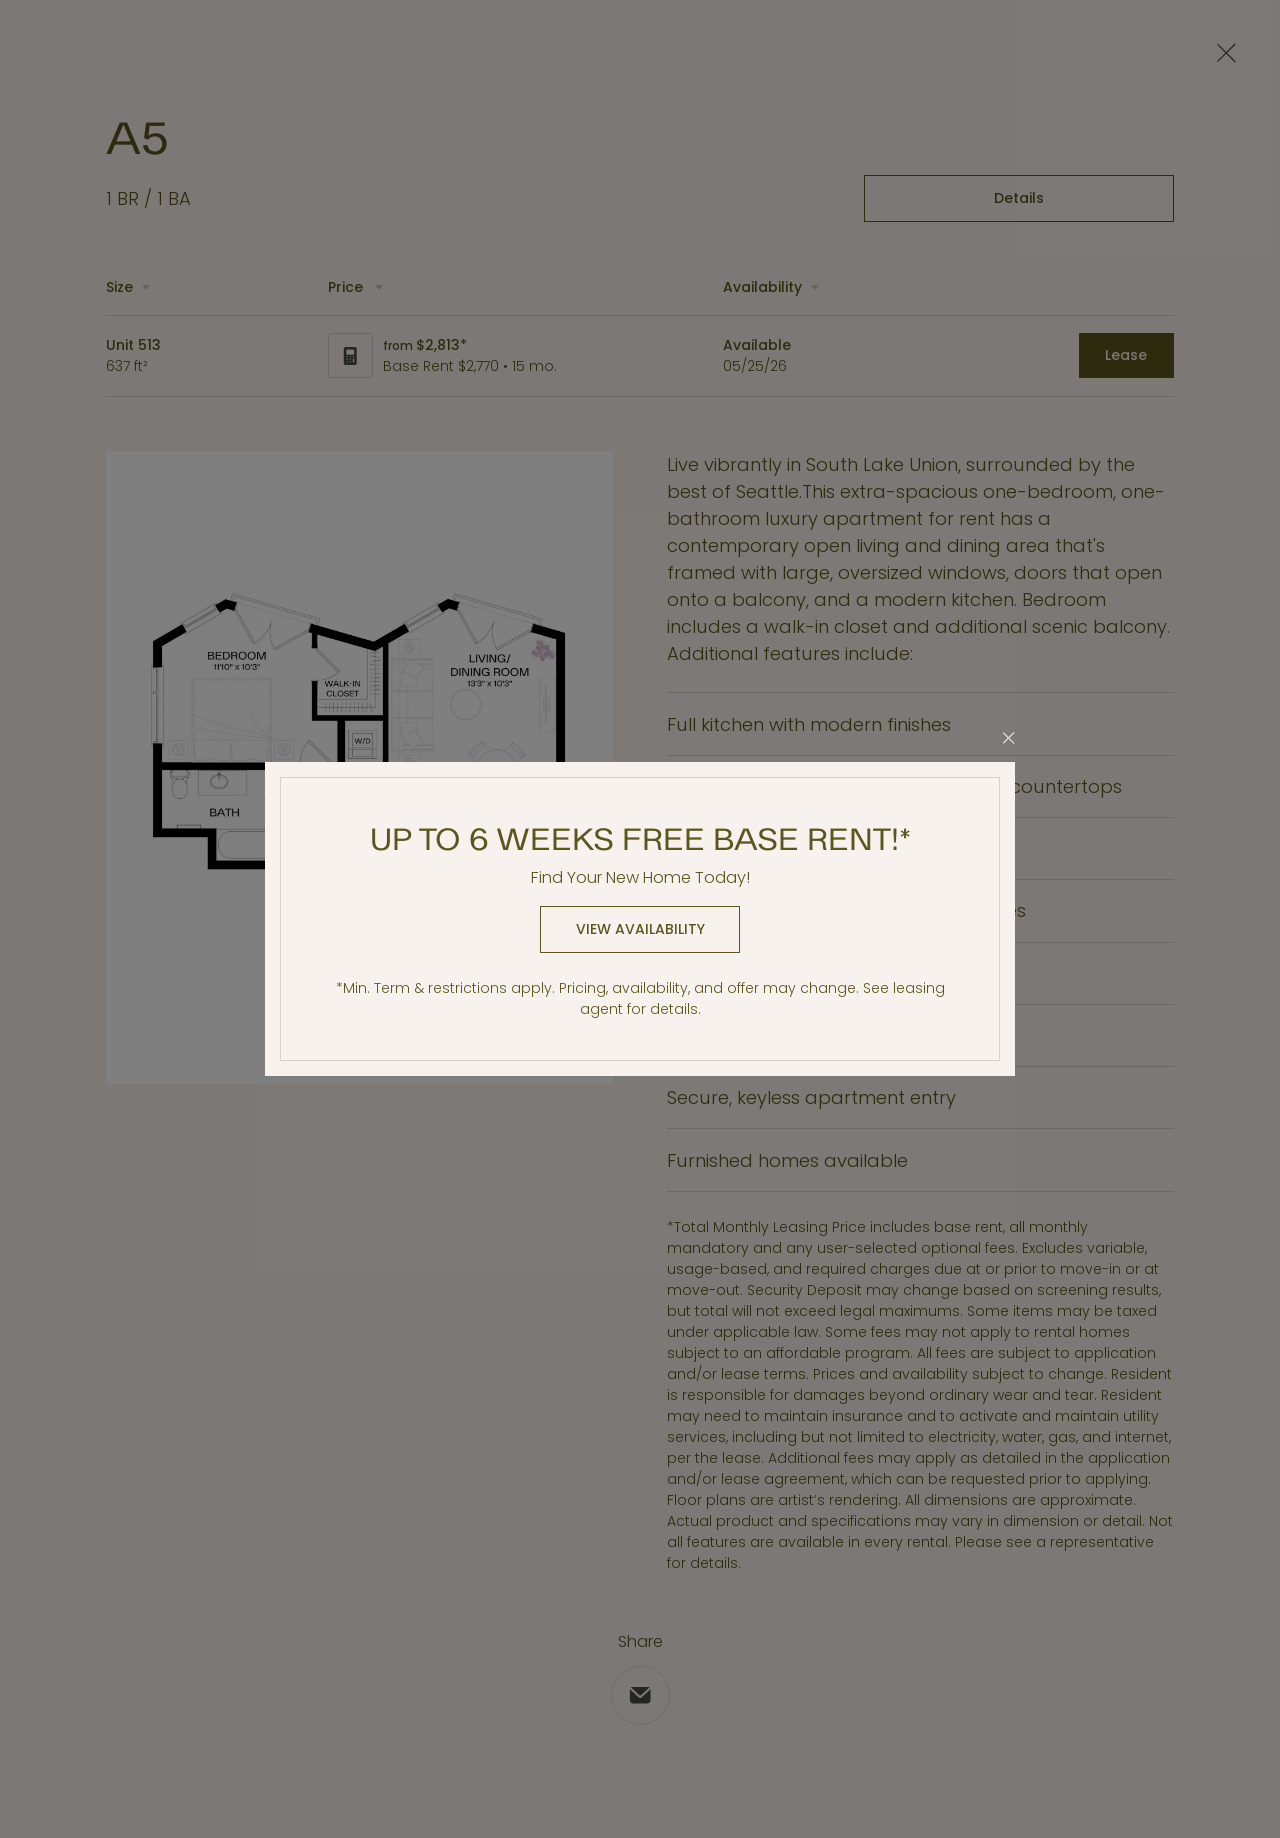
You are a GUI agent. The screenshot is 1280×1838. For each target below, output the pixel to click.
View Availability (640, 929)
